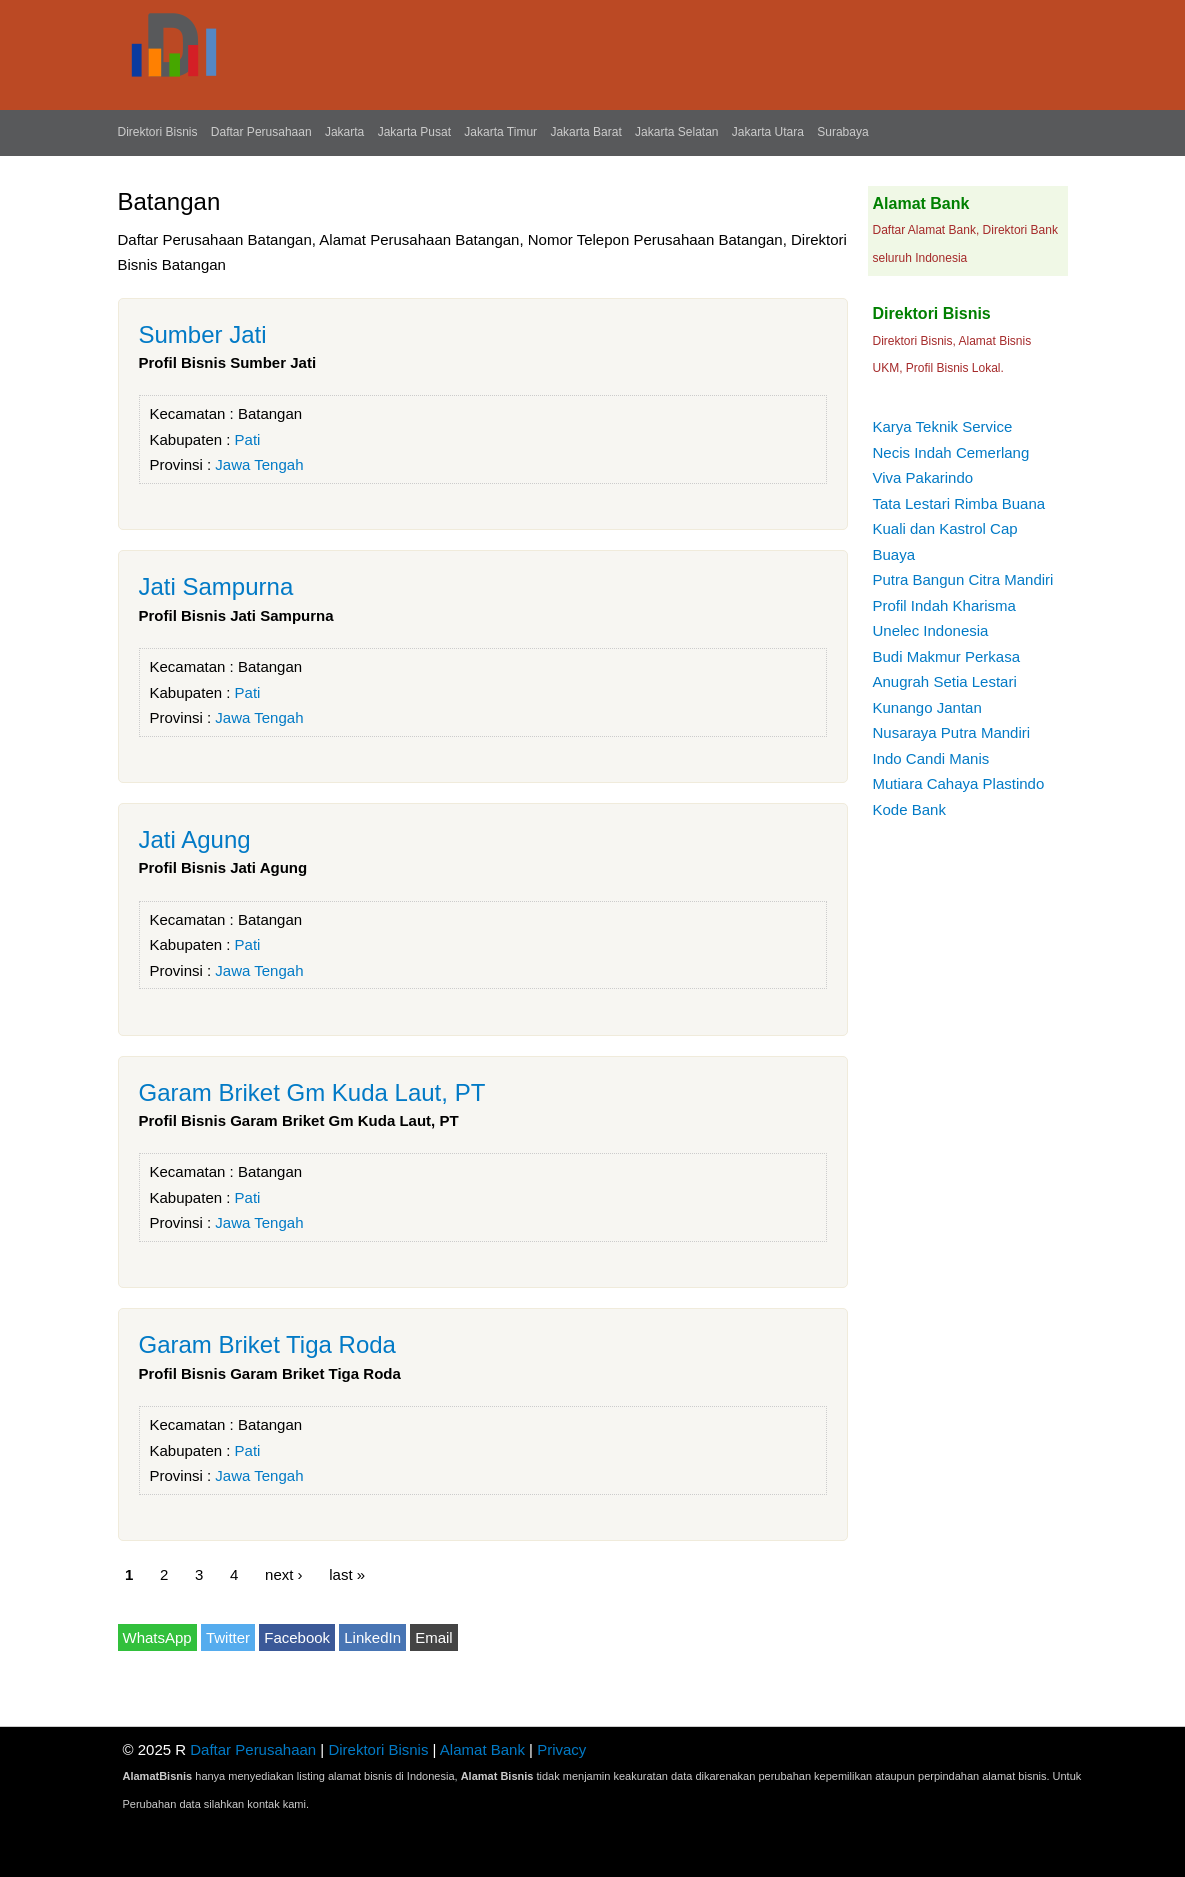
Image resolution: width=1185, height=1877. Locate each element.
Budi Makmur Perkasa (947, 656)
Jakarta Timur (500, 132)
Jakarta (344, 132)
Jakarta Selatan (676, 132)
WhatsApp (157, 1637)
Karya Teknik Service (943, 426)
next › (284, 1573)
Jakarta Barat (585, 132)
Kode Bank (909, 809)
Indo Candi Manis (931, 758)
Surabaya (842, 132)
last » (347, 1573)
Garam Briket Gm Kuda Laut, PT (312, 1092)
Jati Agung (195, 839)
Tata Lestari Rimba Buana (959, 503)
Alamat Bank (482, 1749)
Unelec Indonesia (931, 630)
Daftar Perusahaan (261, 132)
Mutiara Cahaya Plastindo (959, 783)
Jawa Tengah (259, 464)
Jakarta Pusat (414, 132)
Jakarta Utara (768, 132)
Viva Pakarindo (923, 477)
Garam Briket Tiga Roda (267, 1344)
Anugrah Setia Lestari (945, 681)
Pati (248, 439)
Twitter (228, 1637)
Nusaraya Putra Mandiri (952, 732)
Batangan (270, 413)
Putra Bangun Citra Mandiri (963, 579)
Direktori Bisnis (158, 132)
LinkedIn (372, 1637)
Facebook (297, 1637)
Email (434, 1637)
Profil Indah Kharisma (944, 605)
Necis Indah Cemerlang (951, 452)
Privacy (561, 1749)
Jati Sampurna (216, 586)
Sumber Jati (203, 334)
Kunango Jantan (927, 707)
